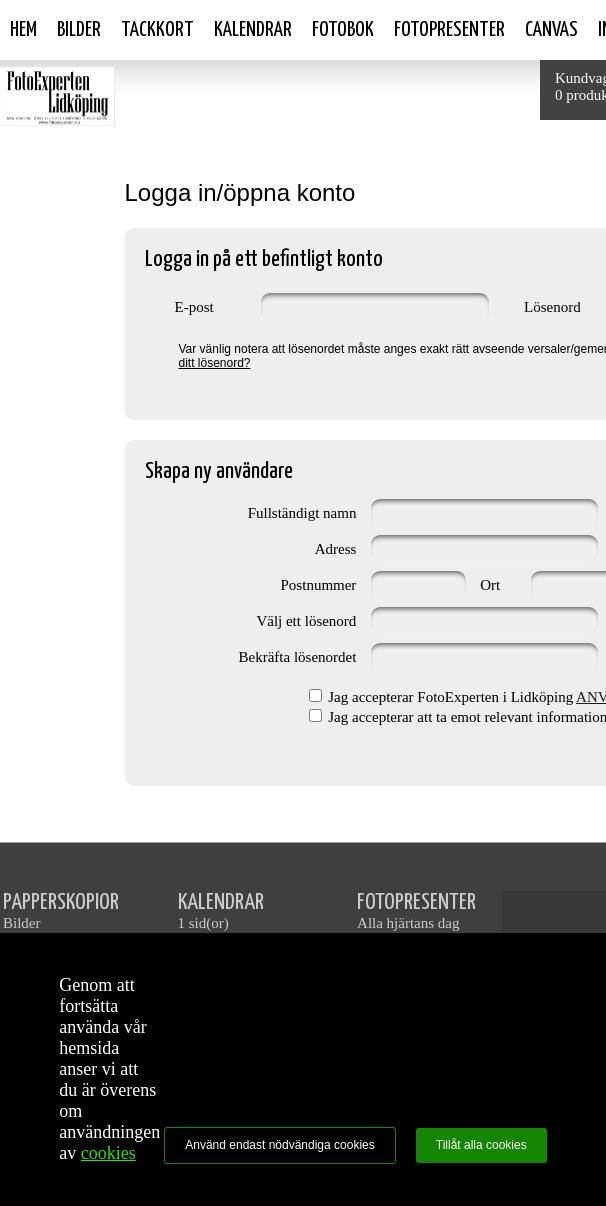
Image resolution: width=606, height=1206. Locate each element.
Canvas (551, 30)
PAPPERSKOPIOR (61, 902)
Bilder (79, 30)
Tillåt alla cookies (481, 1145)
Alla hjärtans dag (408, 923)
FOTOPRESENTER (416, 902)
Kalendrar (253, 30)
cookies (108, 1153)
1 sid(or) (203, 923)
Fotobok (343, 30)
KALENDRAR (221, 902)
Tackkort (157, 30)
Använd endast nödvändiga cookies (279, 1145)
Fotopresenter (449, 30)
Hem (23, 30)
